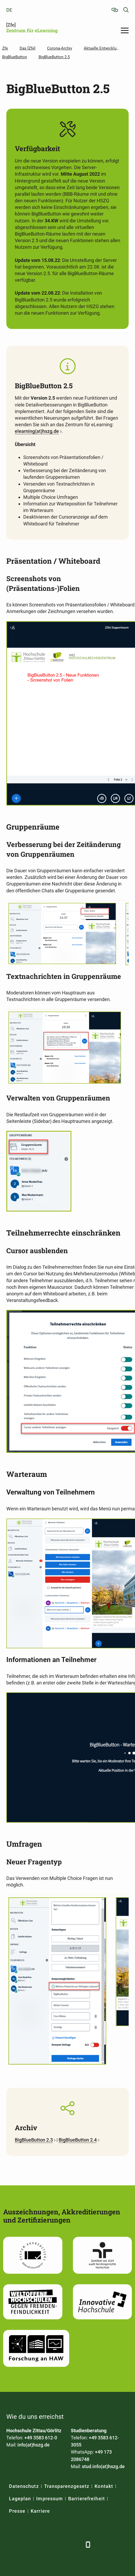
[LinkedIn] (24, 2544)
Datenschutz (24, 2486)
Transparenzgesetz (67, 2486)
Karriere (40, 2511)
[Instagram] (63, 2544)
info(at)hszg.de (33, 2445)
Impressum (49, 2498)
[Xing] (37, 2544)
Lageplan (20, 2498)
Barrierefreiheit (86, 2498)
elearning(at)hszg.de (37, 431)
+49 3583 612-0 (40, 2437)
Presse (17, 2511)
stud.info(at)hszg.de (103, 2466)
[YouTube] (50, 2544)
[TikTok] (77, 2544)
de (9, 10)
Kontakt (104, 2486)
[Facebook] (11, 2544)
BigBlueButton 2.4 (78, 2140)
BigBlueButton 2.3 (34, 2140)
